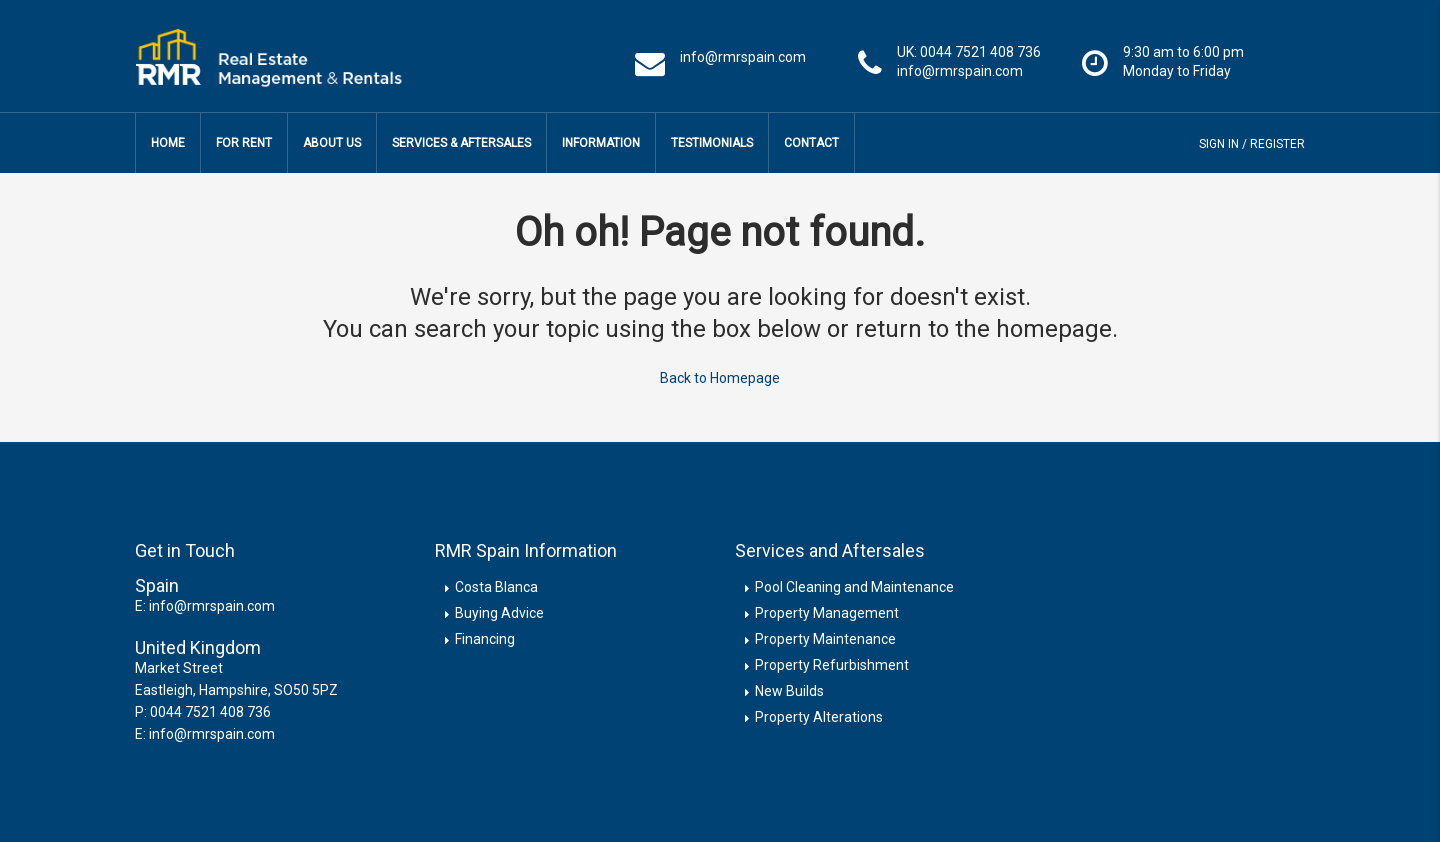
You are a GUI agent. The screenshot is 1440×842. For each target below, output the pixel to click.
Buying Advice (499, 610)
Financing (485, 636)
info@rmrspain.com (212, 603)
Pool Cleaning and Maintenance (854, 584)
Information (601, 143)
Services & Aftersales (461, 143)
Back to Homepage (720, 376)
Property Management (827, 610)
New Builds (789, 688)
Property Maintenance (825, 636)
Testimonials (712, 143)
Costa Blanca (496, 584)
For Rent (244, 143)
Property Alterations (819, 714)
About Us (332, 143)
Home (168, 143)
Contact (811, 143)
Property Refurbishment (832, 662)
